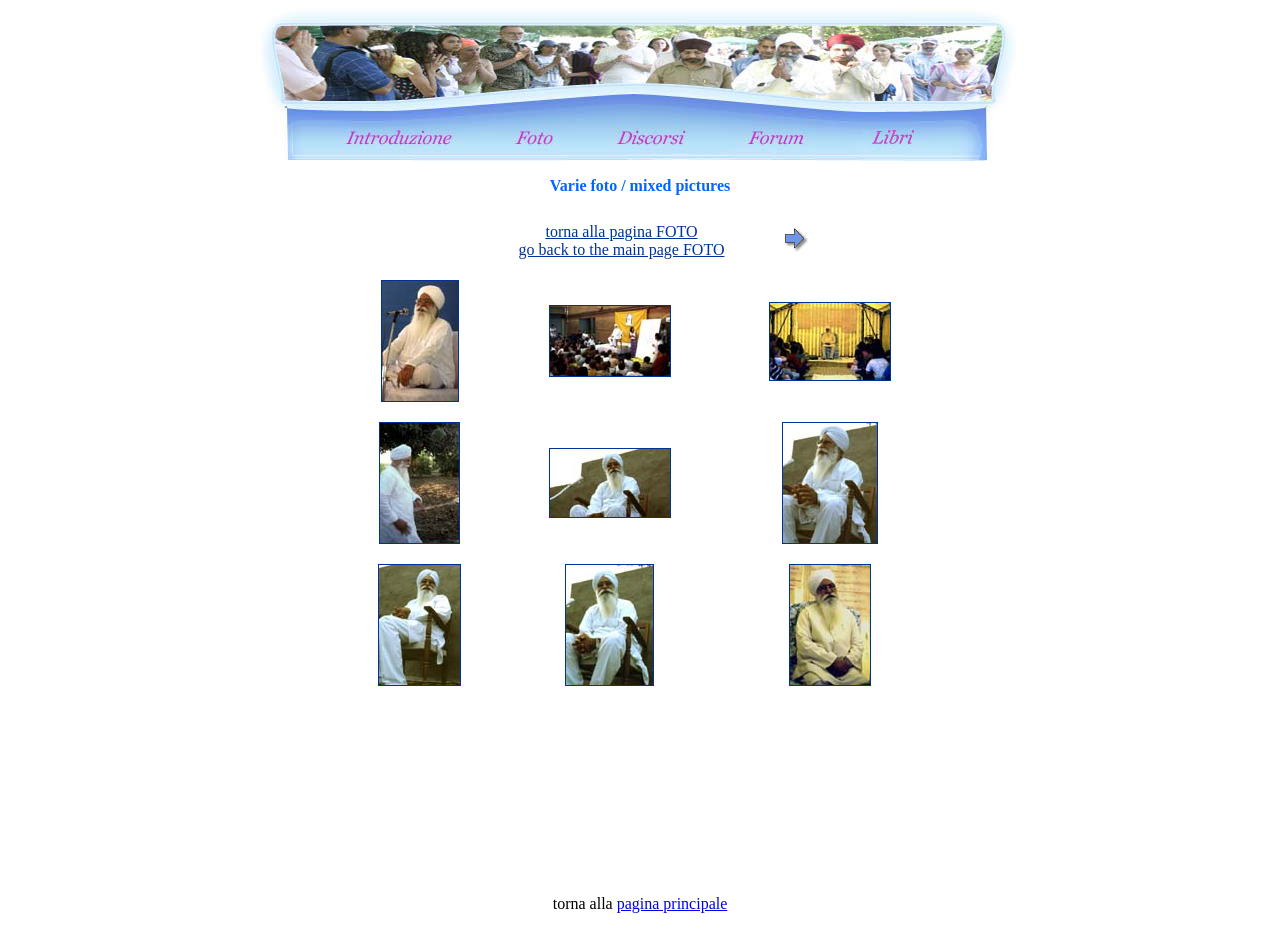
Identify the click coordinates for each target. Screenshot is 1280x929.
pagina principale (672, 903)
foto (640, 536)
